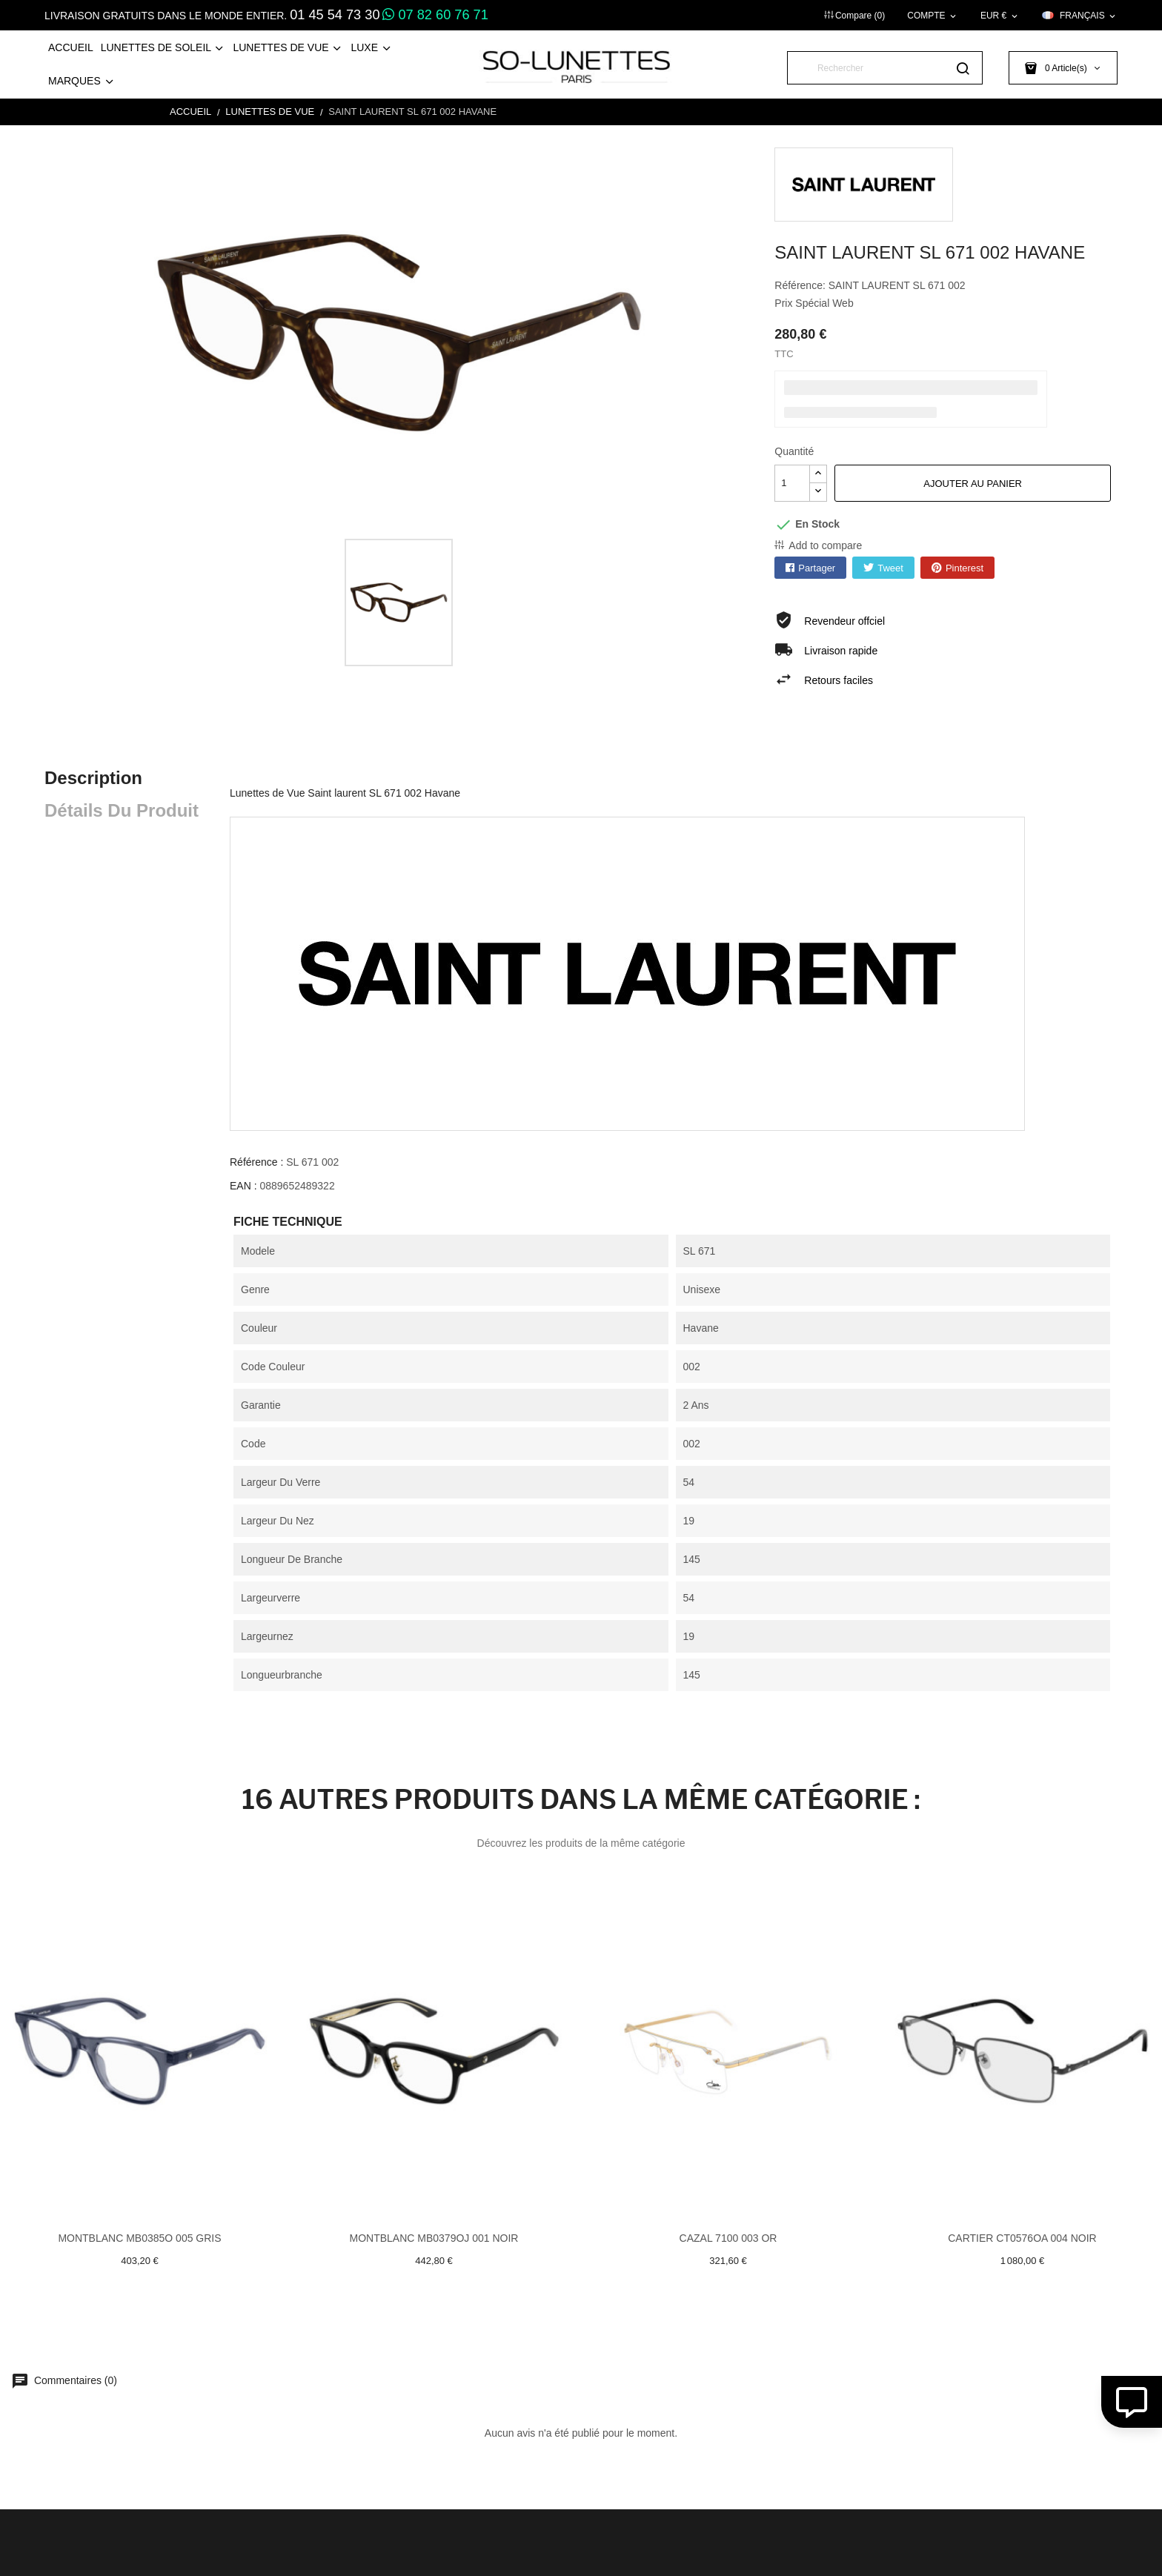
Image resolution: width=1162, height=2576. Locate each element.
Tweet (890, 568)
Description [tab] (93, 778)
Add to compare (825, 545)
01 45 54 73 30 (334, 14)
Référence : (256, 1162)
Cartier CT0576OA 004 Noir (1022, 2238)
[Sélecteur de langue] (1080, 15)
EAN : (243, 1186)
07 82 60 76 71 (435, 14)
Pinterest (964, 568)
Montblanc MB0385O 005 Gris (139, 2238)
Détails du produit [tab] (121, 810)
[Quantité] (792, 483)
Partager (816, 568)
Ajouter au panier (972, 483)
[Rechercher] (885, 67)
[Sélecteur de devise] (1000, 15)
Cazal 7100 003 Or (728, 2238)
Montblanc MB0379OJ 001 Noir (434, 2238)
